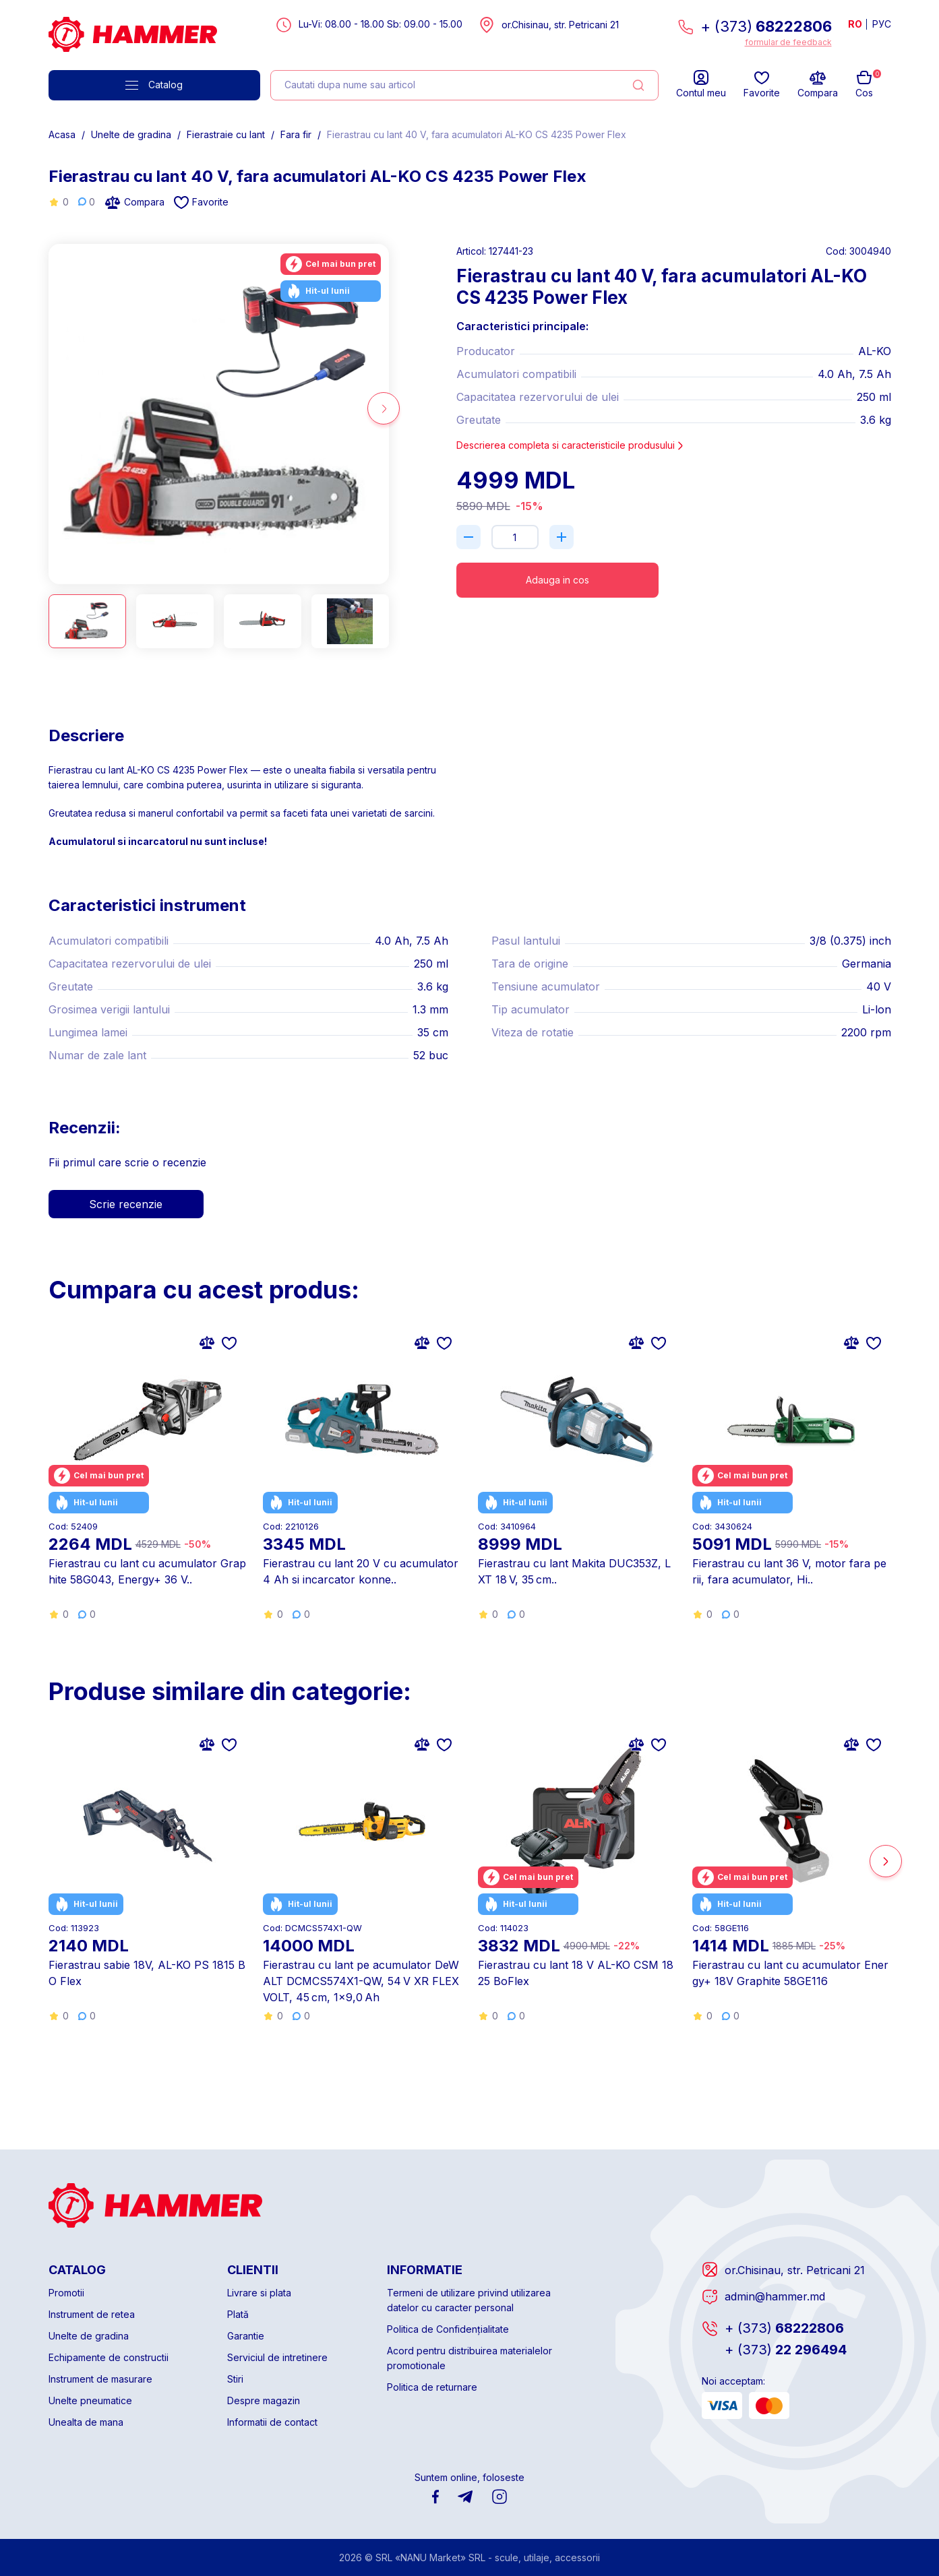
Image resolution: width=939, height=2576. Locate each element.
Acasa (62, 134)
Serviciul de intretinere (277, 2357)
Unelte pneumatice (90, 2400)
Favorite (201, 202)
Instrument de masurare (100, 2379)
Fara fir (295, 134)
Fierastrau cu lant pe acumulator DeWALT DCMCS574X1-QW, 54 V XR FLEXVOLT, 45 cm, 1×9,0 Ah (361, 1981)
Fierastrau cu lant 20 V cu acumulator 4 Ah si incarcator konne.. (360, 1571)
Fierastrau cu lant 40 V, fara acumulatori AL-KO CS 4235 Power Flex (476, 134)
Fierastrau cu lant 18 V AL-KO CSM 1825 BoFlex (575, 1973)
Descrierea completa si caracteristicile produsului (571, 445)
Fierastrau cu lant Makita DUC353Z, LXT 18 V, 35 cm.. (574, 1571)
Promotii (66, 2292)
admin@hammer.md (775, 2296)
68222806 (784, 2328)
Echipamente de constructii (109, 2357)
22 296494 (786, 2349)
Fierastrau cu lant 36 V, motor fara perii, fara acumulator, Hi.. (789, 1571)
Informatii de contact (272, 2422)
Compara (134, 202)
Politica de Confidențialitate (448, 2329)
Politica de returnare (432, 2387)
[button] (383, 408)
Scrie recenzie (125, 1204)
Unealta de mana (86, 2422)
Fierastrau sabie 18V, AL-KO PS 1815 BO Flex (147, 1973)
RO (855, 24)
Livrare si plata (259, 2292)
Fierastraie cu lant (226, 134)
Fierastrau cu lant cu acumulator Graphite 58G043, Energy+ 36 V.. (147, 1571)
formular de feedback (788, 42)
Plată (238, 2314)
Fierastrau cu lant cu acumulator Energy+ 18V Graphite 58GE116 (790, 1973)
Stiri (235, 2379)
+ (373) (766, 26)
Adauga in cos (557, 580)
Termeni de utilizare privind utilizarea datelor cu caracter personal (469, 2300)
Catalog (154, 84)
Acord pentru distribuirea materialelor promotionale (469, 2358)
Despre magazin (263, 2400)
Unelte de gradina (131, 134)
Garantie (245, 2336)
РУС (881, 24)
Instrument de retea (92, 2314)
